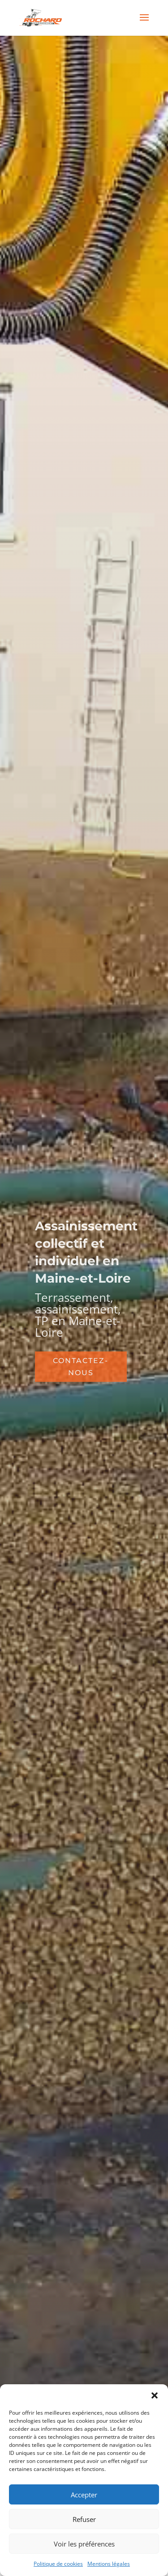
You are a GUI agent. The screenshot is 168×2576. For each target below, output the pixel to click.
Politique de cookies (58, 2564)
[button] (154, 2395)
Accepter (84, 2494)
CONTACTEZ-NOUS (80, 1366)
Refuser (84, 2519)
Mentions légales (108, 2564)
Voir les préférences (84, 2543)
